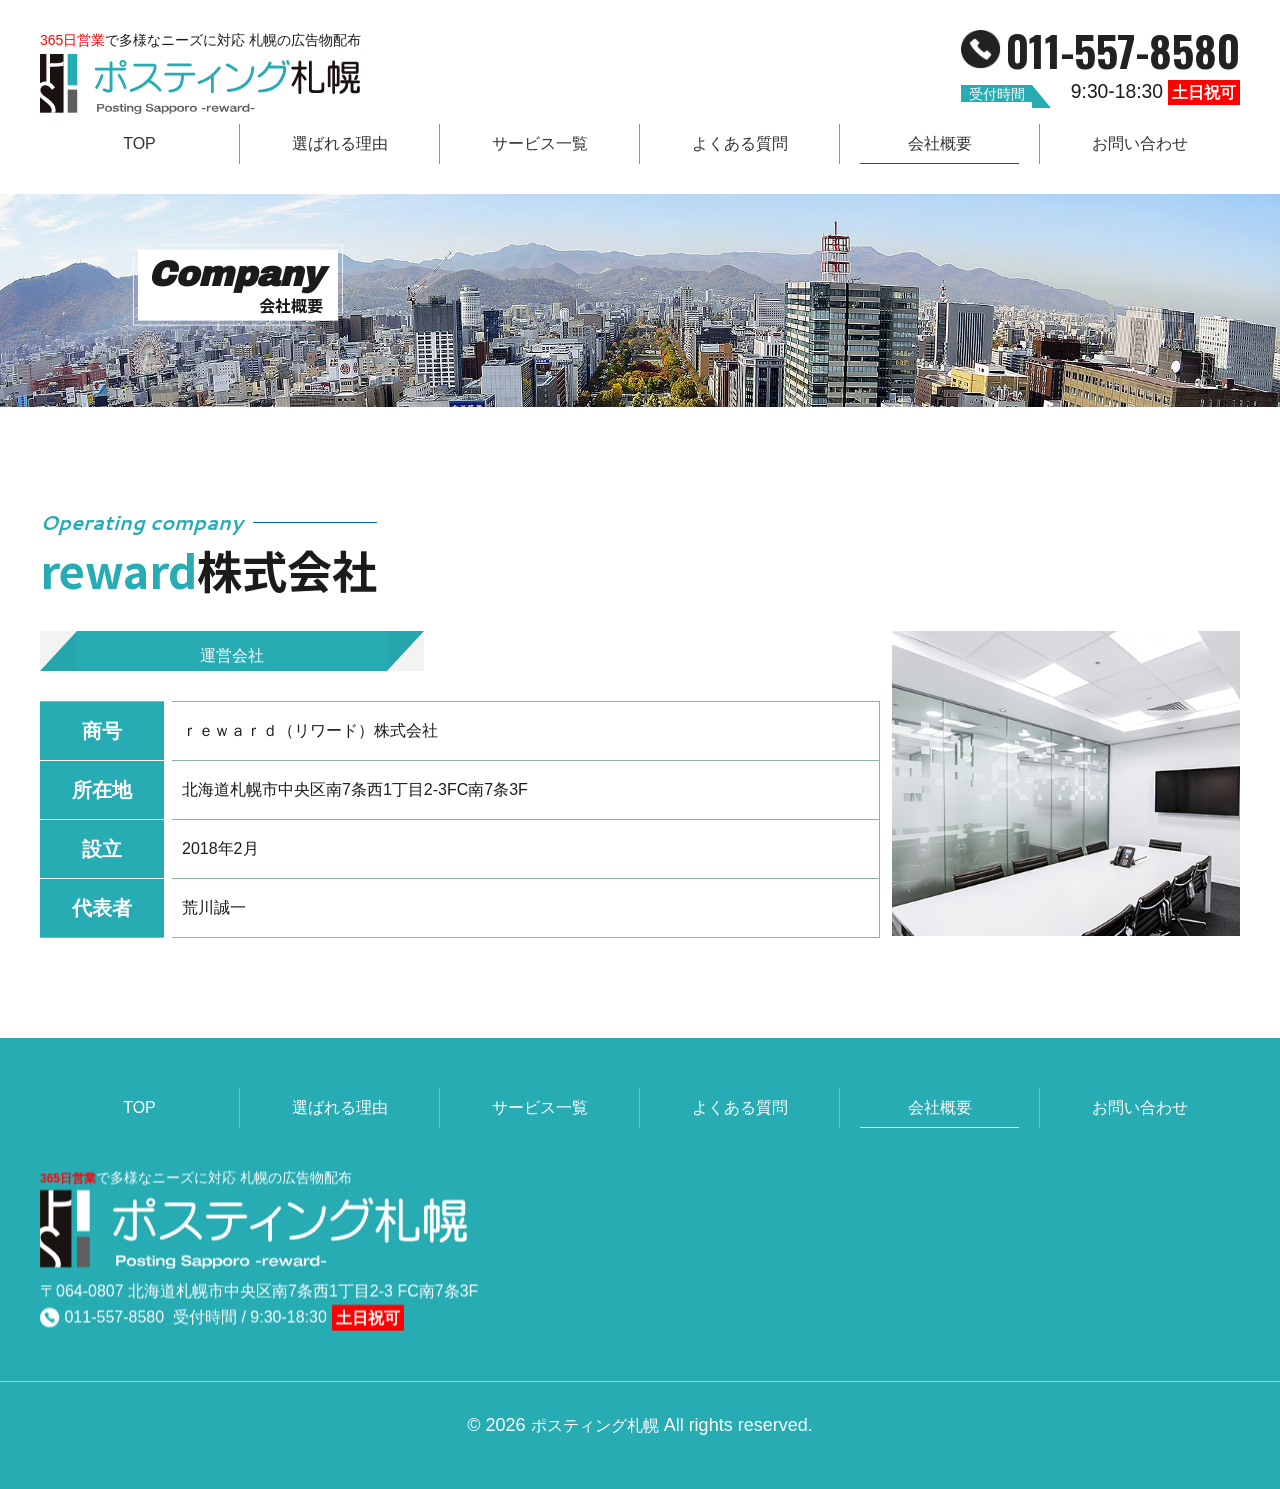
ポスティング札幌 (595, 1396)
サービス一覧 (540, 143)
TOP (139, 143)
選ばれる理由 (340, 143)
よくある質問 (740, 143)
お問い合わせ (1140, 143)
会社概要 (940, 143)
